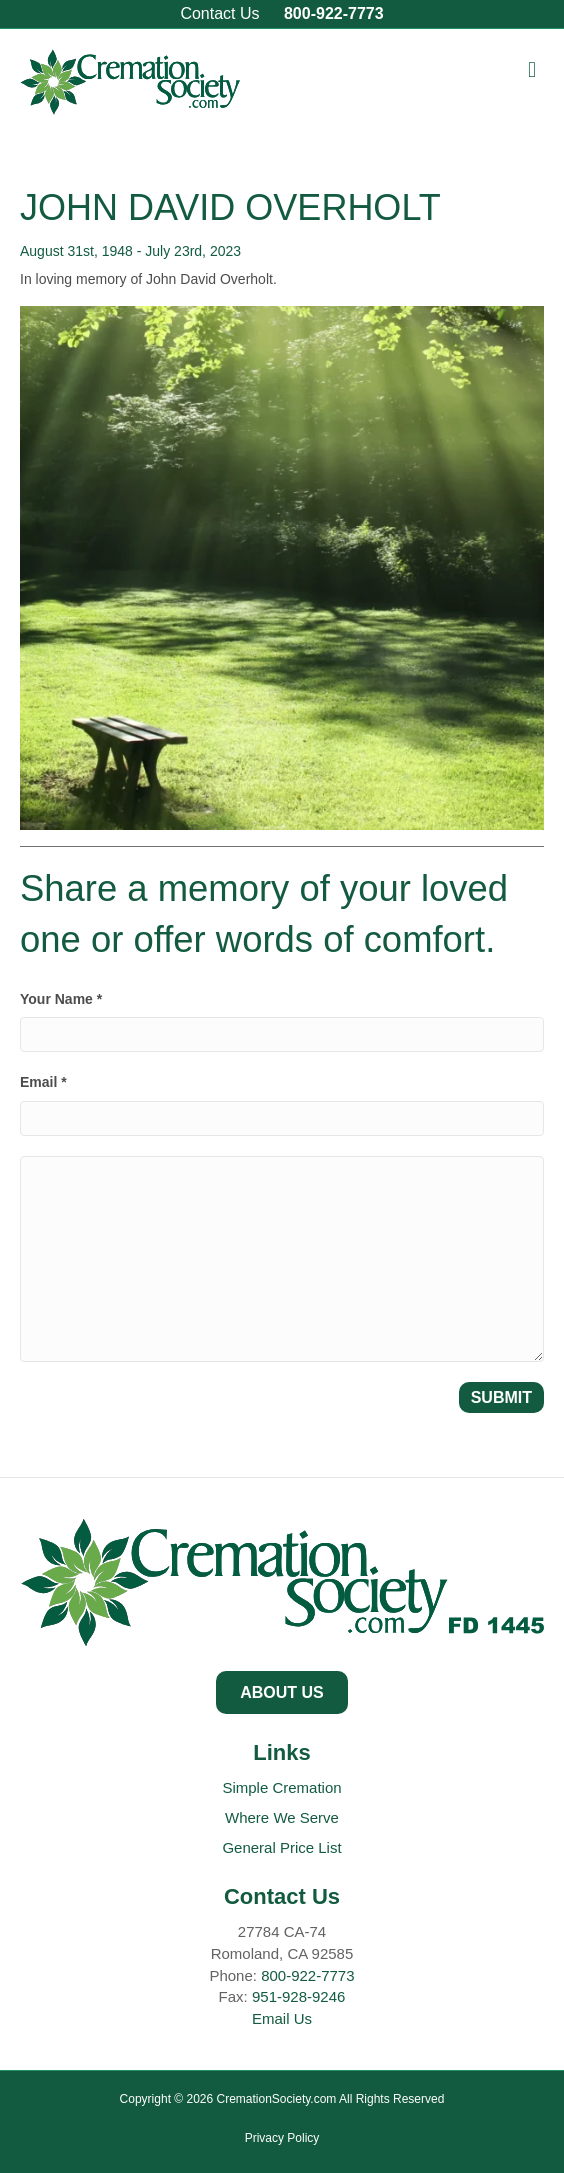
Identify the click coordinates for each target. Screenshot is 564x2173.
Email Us (282, 2018)
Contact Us (219, 13)
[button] (282, 1692)
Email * (43, 1082)
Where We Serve (282, 1817)
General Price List (281, 1847)
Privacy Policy (282, 2138)
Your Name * (61, 999)
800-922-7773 (334, 13)
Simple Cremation (281, 1787)
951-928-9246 (298, 1996)
